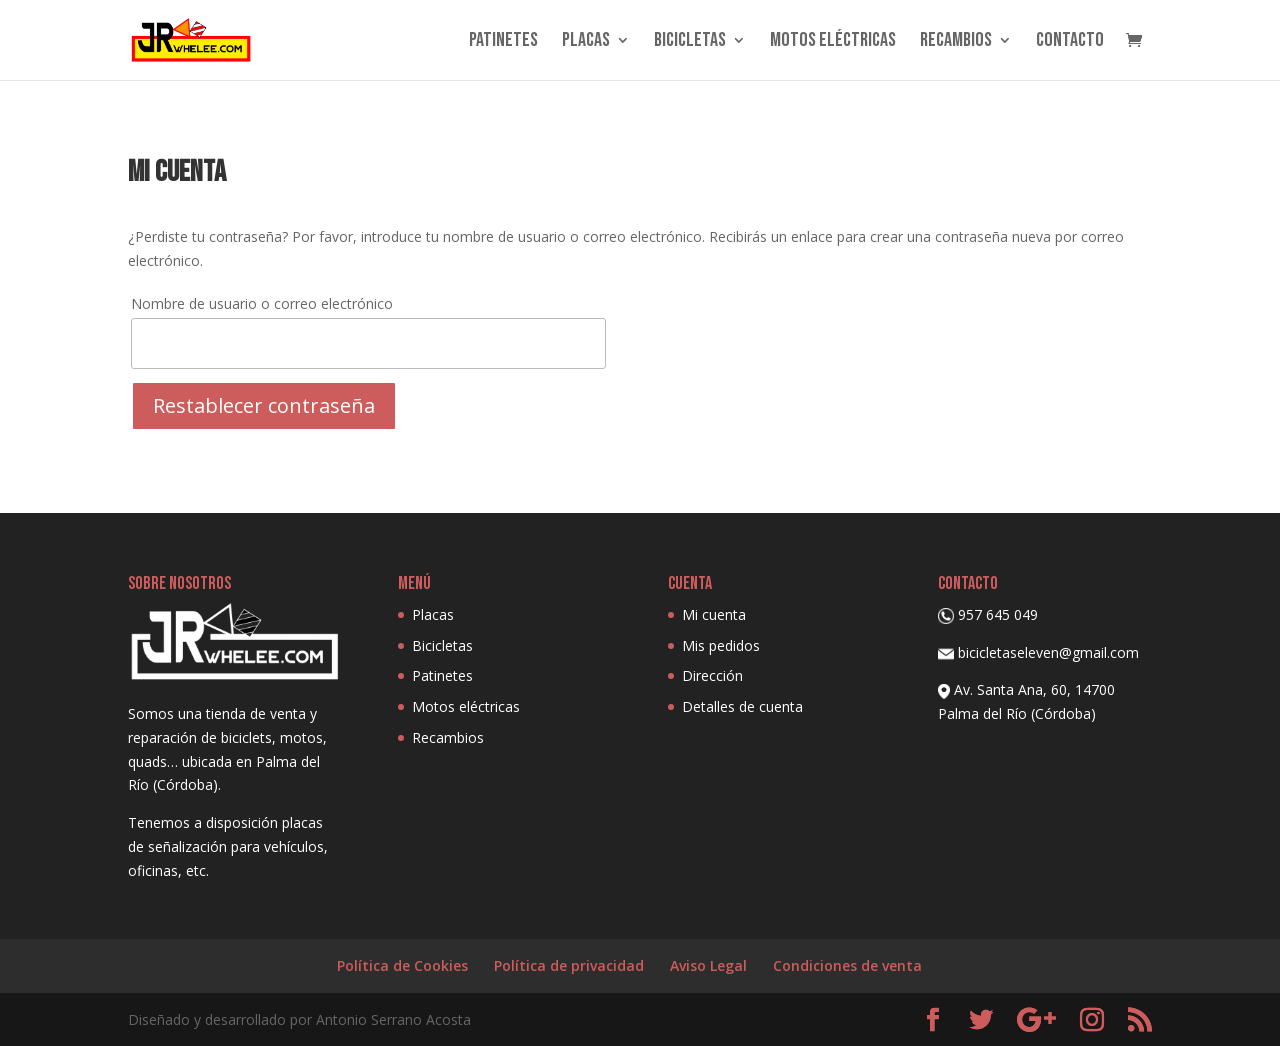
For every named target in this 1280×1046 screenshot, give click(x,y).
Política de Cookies (402, 965)
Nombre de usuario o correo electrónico (262, 303)
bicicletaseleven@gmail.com (1048, 652)
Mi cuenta (714, 614)
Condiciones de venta (847, 965)
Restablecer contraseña (264, 405)
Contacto (1070, 42)
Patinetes (503, 42)
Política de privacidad (569, 965)
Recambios (956, 42)
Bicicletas (690, 42)
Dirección (712, 675)
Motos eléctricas (833, 42)
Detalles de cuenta (742, 706)
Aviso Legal (708, 965)
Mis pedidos (721, 645)
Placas (586, 42)
